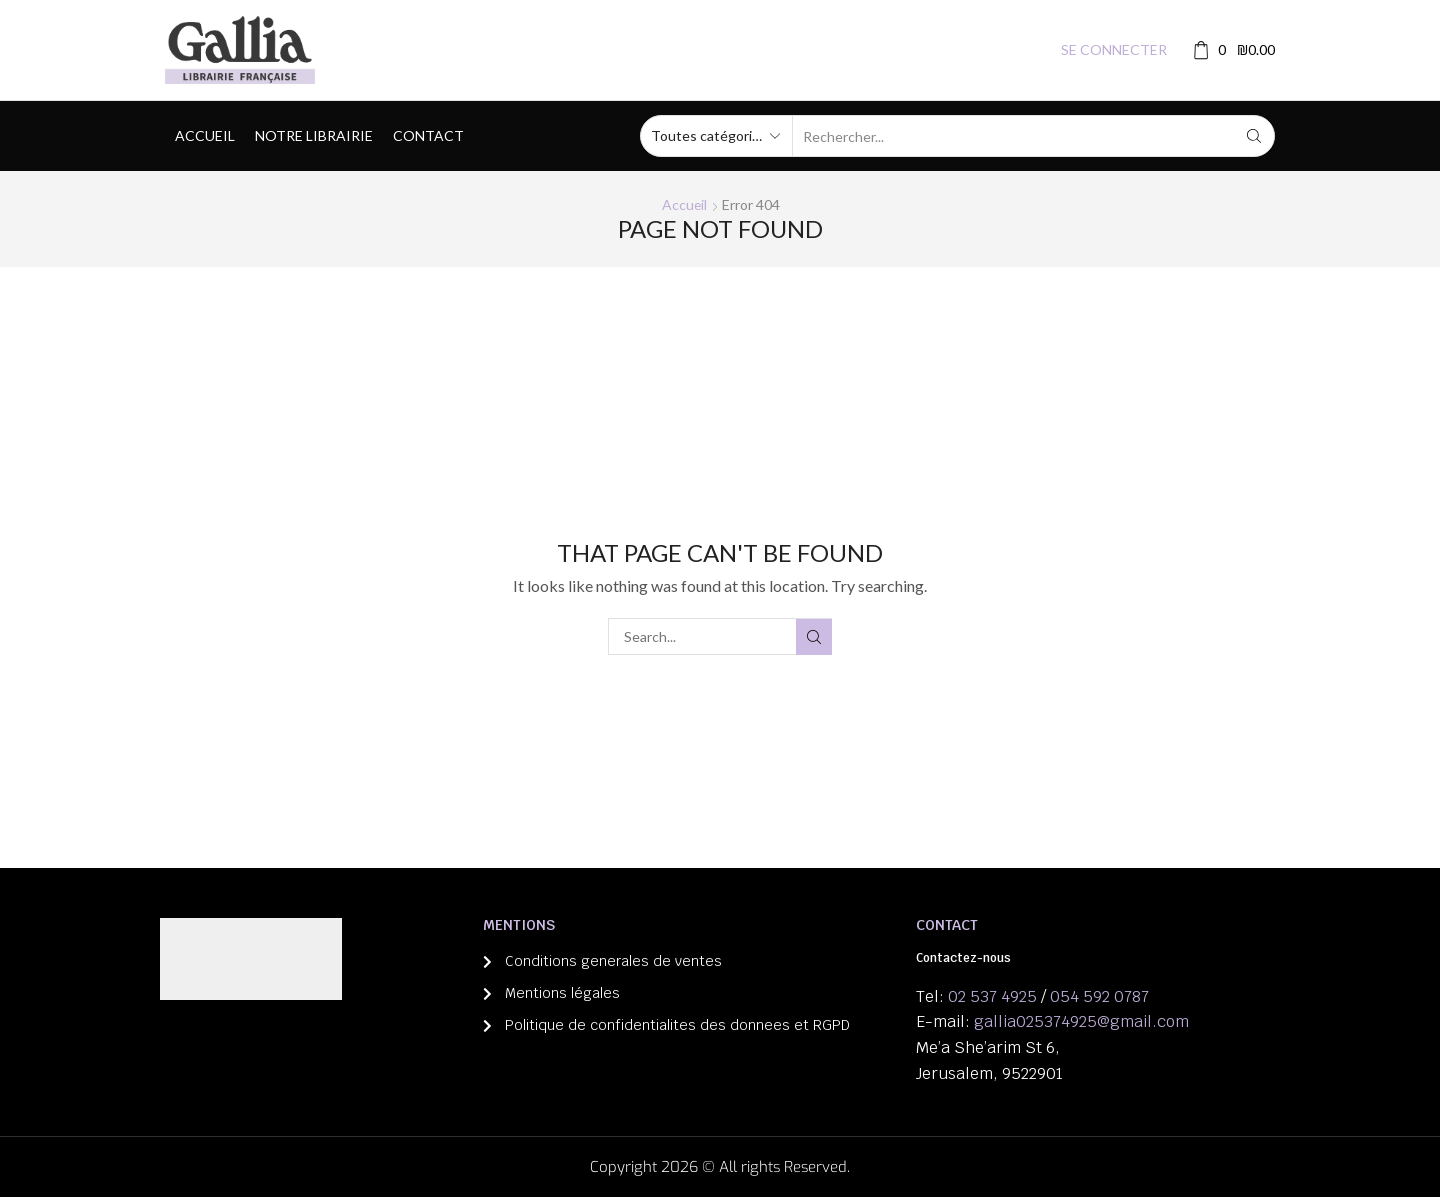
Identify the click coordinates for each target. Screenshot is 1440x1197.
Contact (428, 135)
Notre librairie (314, 135)
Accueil (205, 135)
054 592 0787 (1099, 996)
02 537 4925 (992, 996)
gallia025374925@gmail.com (1081, 1021)
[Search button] (1254, 136)
